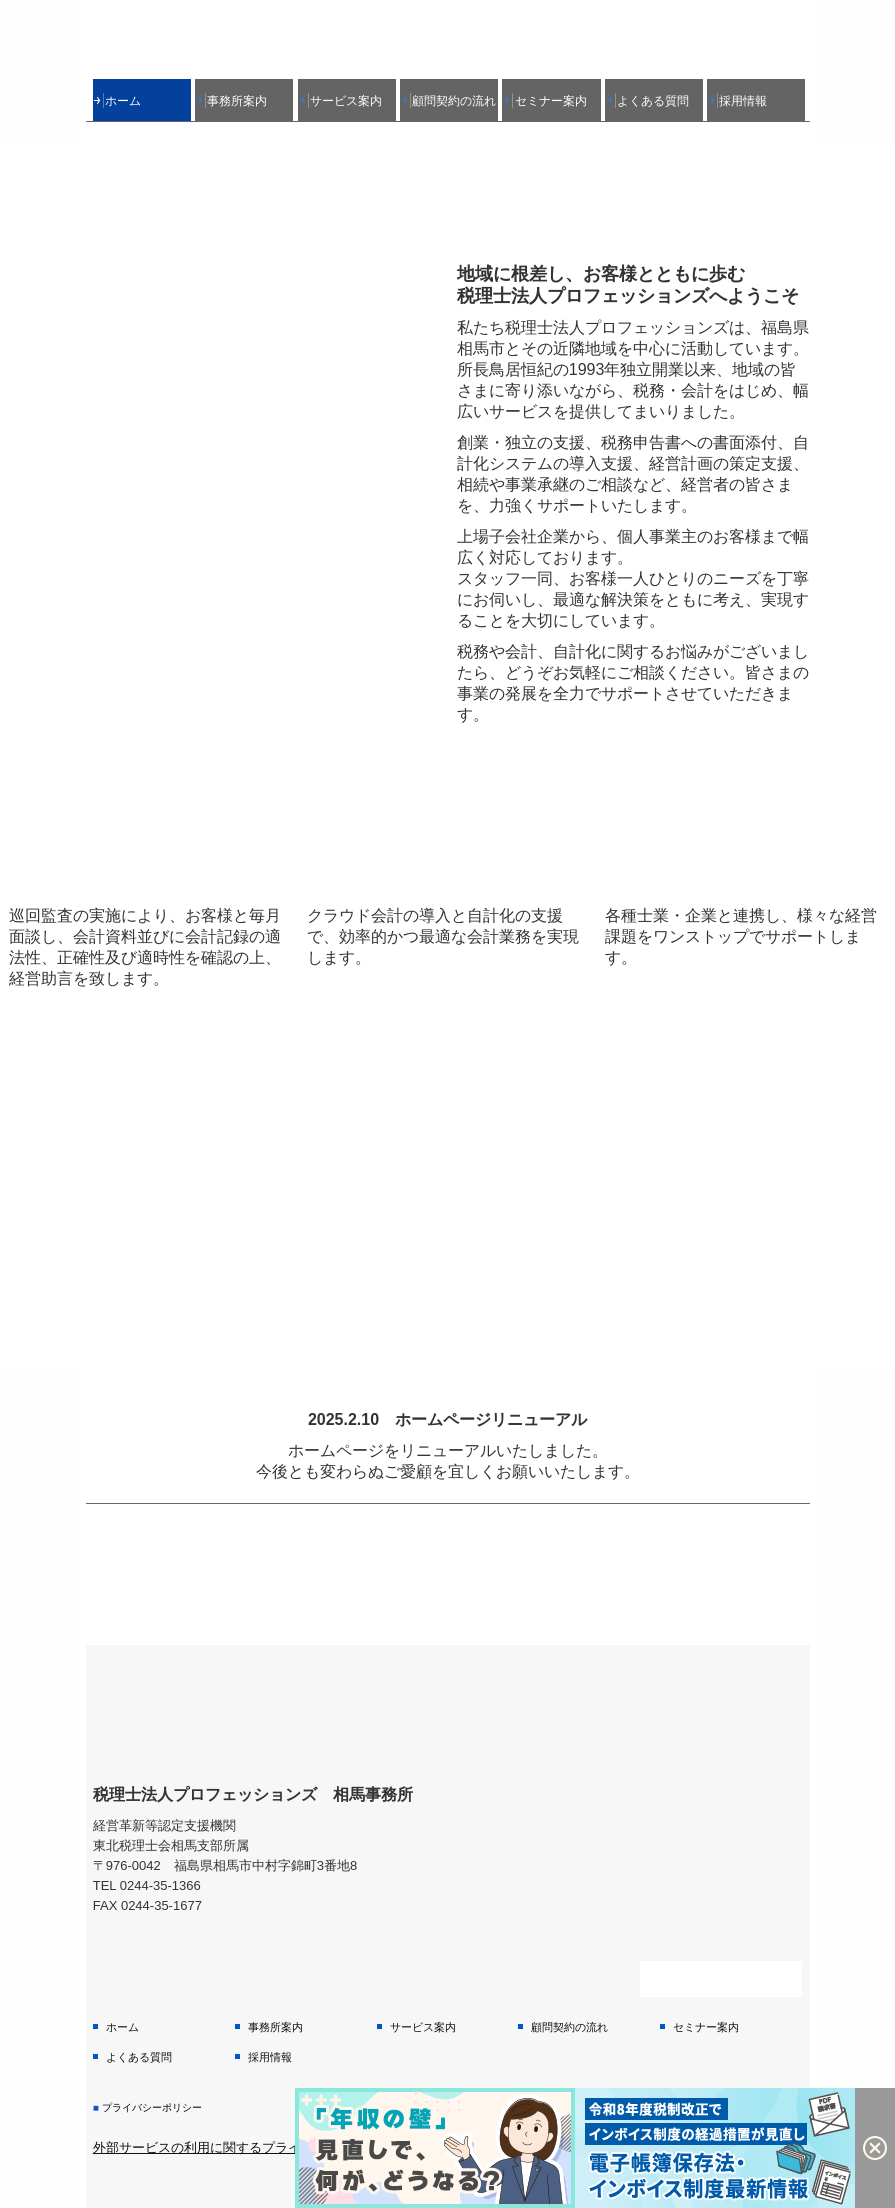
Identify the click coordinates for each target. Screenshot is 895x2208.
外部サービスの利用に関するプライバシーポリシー (242, 2147)
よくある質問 (653, 101)
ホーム (123, 101)
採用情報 (743, 101)
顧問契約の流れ (454, 101)
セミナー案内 (551, 101)
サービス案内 (346, 101)
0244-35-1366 (160, 1885)
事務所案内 (237, 101)
